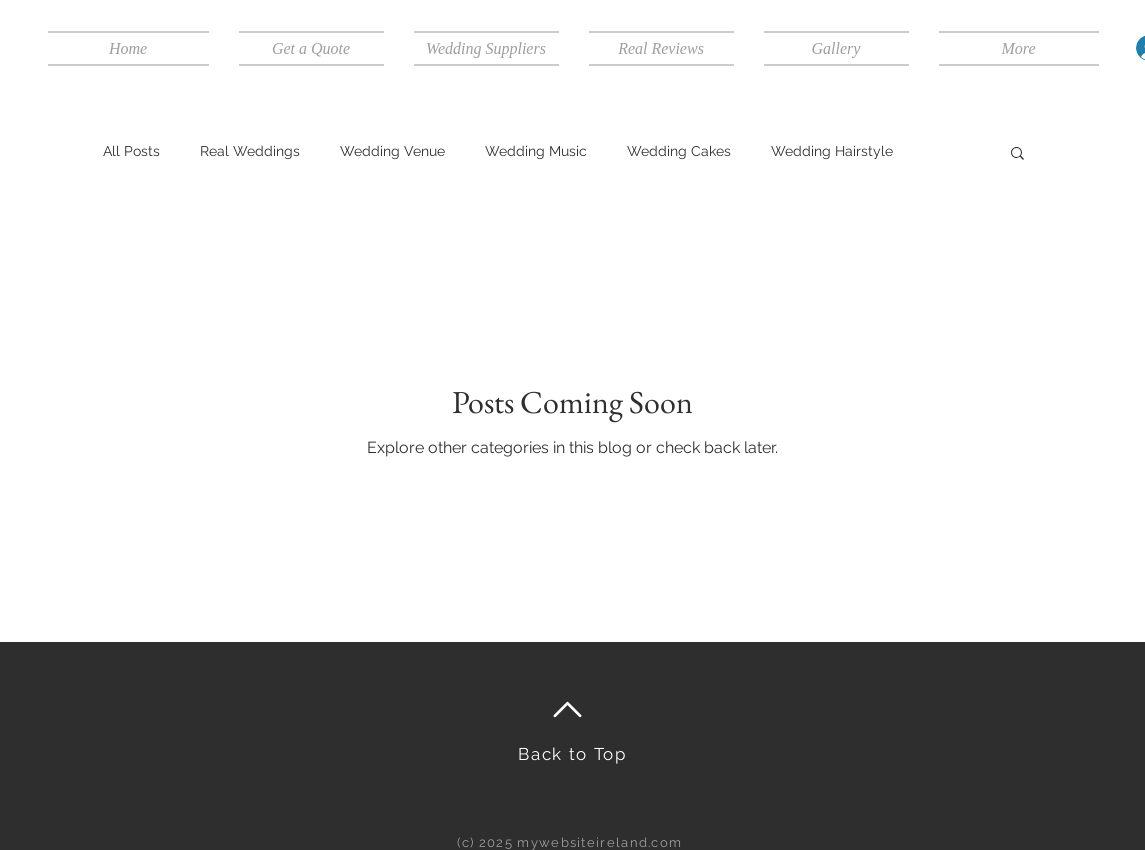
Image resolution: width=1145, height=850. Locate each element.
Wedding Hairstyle (832, 151)
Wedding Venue (392, 151)
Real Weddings (250, 151)
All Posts (131, 151)
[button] (1017, 154)
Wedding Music (536, 151)
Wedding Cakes (679, 151)
